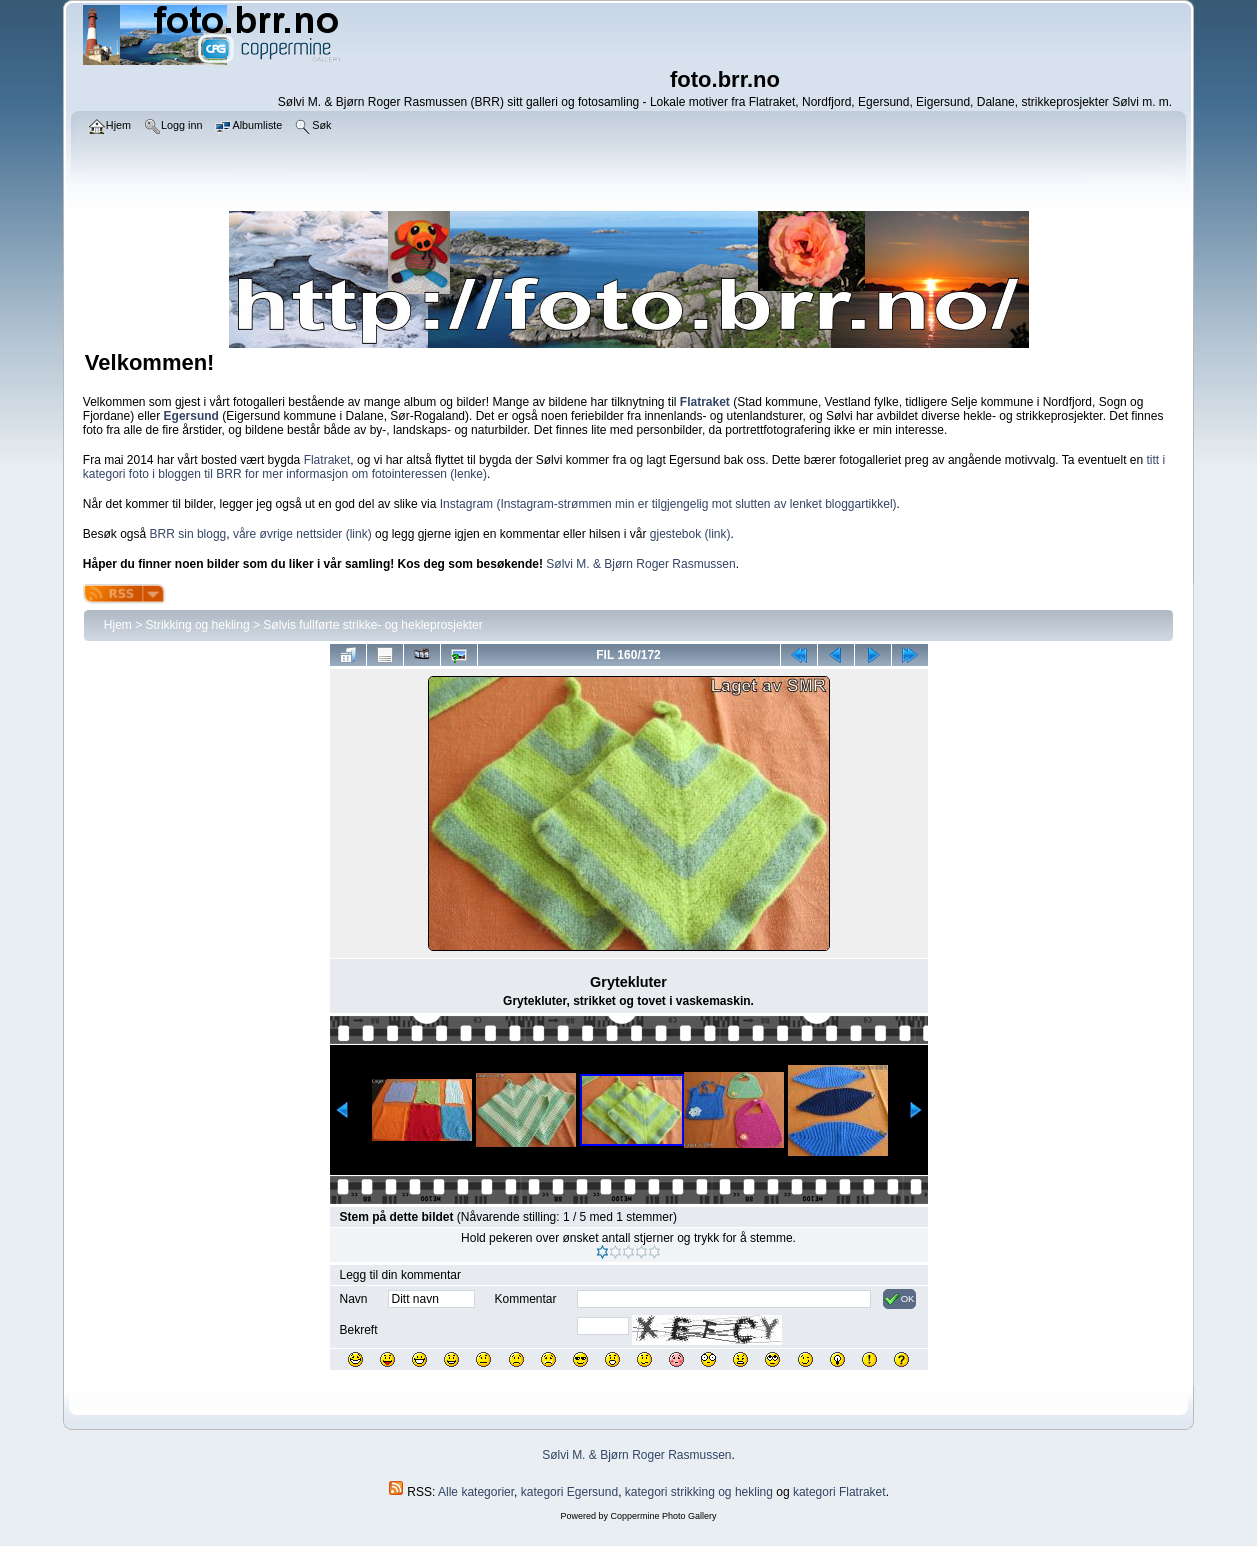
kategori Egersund (569, 1492)
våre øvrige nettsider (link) (302, 534)
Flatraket (327, 460)
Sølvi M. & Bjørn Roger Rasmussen (640, 564)
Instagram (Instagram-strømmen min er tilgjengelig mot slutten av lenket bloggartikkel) (668, 504)
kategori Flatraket (839, 1492)
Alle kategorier (476, 1492)
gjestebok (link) (690, 534)
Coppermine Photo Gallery (663, 1516)
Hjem (118, 625)
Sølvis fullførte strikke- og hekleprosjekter (372, 625)
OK (899, 1299)
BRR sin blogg (188, 534)
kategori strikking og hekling (699, 1492)
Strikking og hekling (198, 625)
